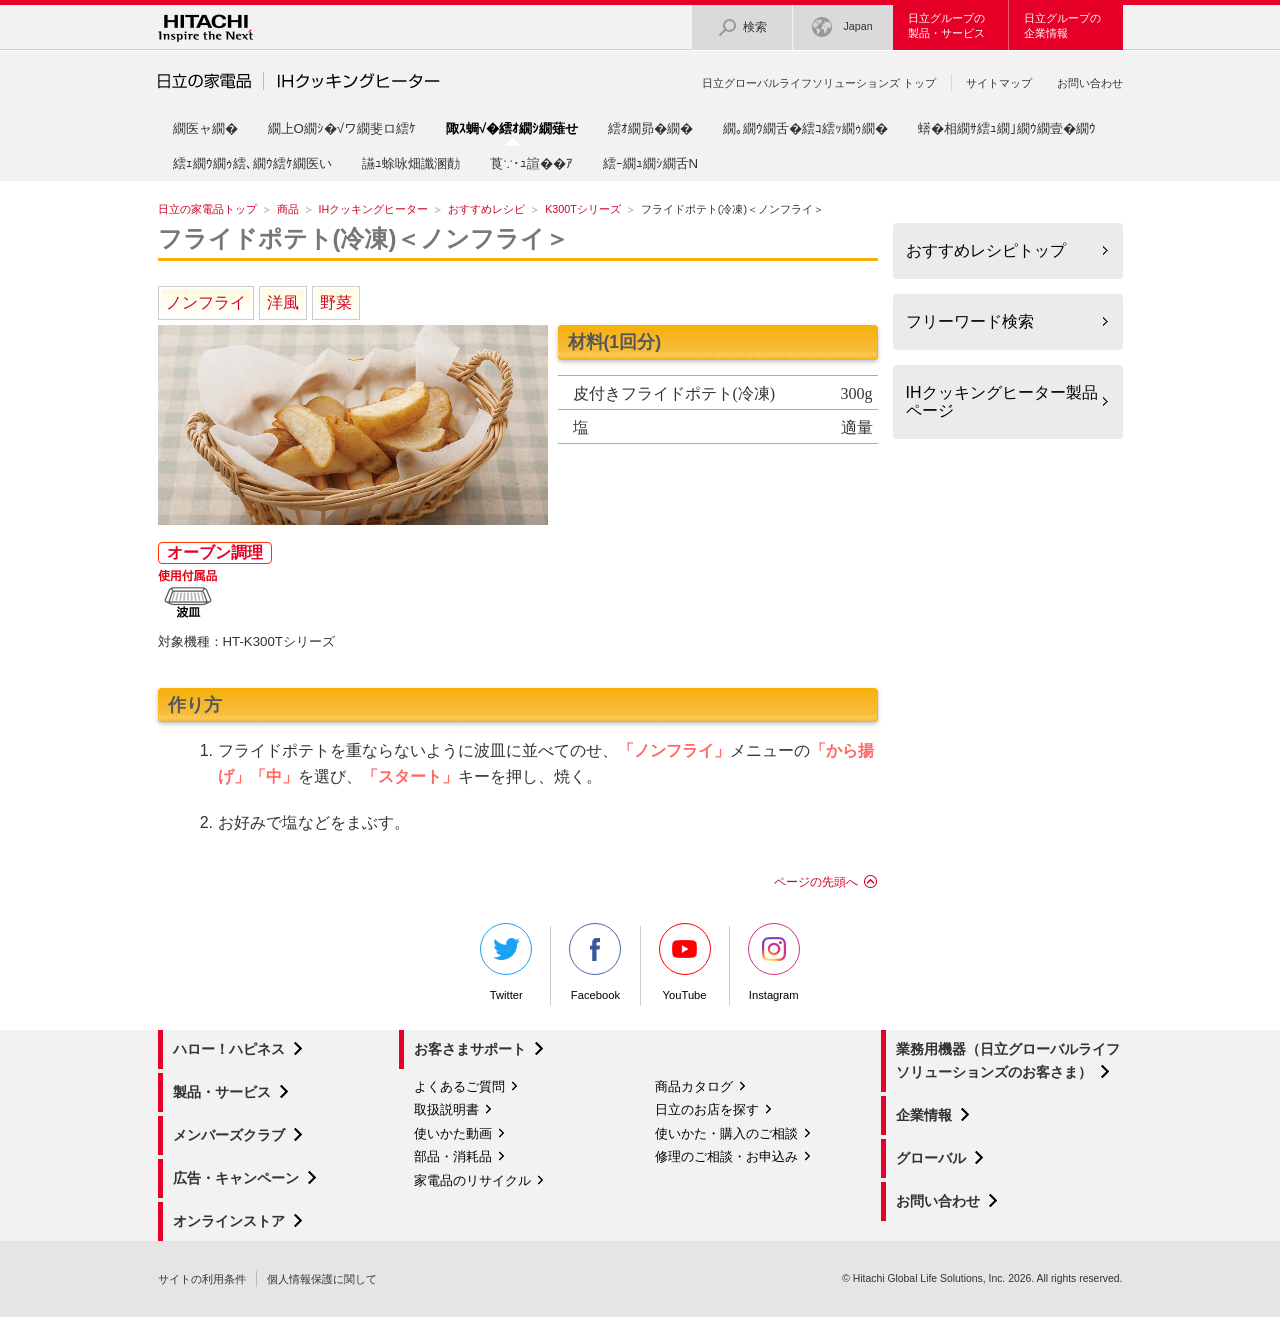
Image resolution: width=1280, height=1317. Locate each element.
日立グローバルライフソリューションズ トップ (819, 83)
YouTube (685, 962)
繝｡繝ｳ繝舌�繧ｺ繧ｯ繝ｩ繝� (805, 128)
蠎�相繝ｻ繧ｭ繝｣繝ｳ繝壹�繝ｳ (1007, 128)
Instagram (774, 962)
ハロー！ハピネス (229, 1049)
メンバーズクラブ (229, 1135)
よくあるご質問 (459, 1086)
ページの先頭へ (816, 882)
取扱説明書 (446, 1109)
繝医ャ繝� (205, 128)
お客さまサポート (470, 1049)
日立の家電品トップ (207, 209)
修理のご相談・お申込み (726, 1156)
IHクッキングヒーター (374, 209)
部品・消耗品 (453, 1156)
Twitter (506, 962)
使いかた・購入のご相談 (726, 1133)
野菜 (336, 302)
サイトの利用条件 (202, 1279)
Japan (842, 27)
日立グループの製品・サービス (946, 25)
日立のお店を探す (707, 1109)
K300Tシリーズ (583, 209)
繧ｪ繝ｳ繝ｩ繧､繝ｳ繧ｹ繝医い (252, 163)
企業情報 (924, 1115)
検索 (742, 27)
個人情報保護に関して (322, 1279)
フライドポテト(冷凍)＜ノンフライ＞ (364, 238)
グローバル (931, 1158)
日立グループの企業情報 (1062, 25)
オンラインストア (229, 1221)
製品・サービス (222, 1092)
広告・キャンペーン (236, 1178)
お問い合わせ (1090, 83)
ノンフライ (206, 302)
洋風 (283, 302)
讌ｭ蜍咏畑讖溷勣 (411, 163)
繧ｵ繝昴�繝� (650, 128)
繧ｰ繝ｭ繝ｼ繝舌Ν (651, 163)
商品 (288, 209)
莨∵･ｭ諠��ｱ (531, 163)
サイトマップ (999, 83)
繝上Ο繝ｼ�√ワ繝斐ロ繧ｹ (342, 128)
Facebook (595, 962)
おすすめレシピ (486, 209)
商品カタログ (694, 1086)
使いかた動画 (453, 1133)
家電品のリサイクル (472, 1180)
